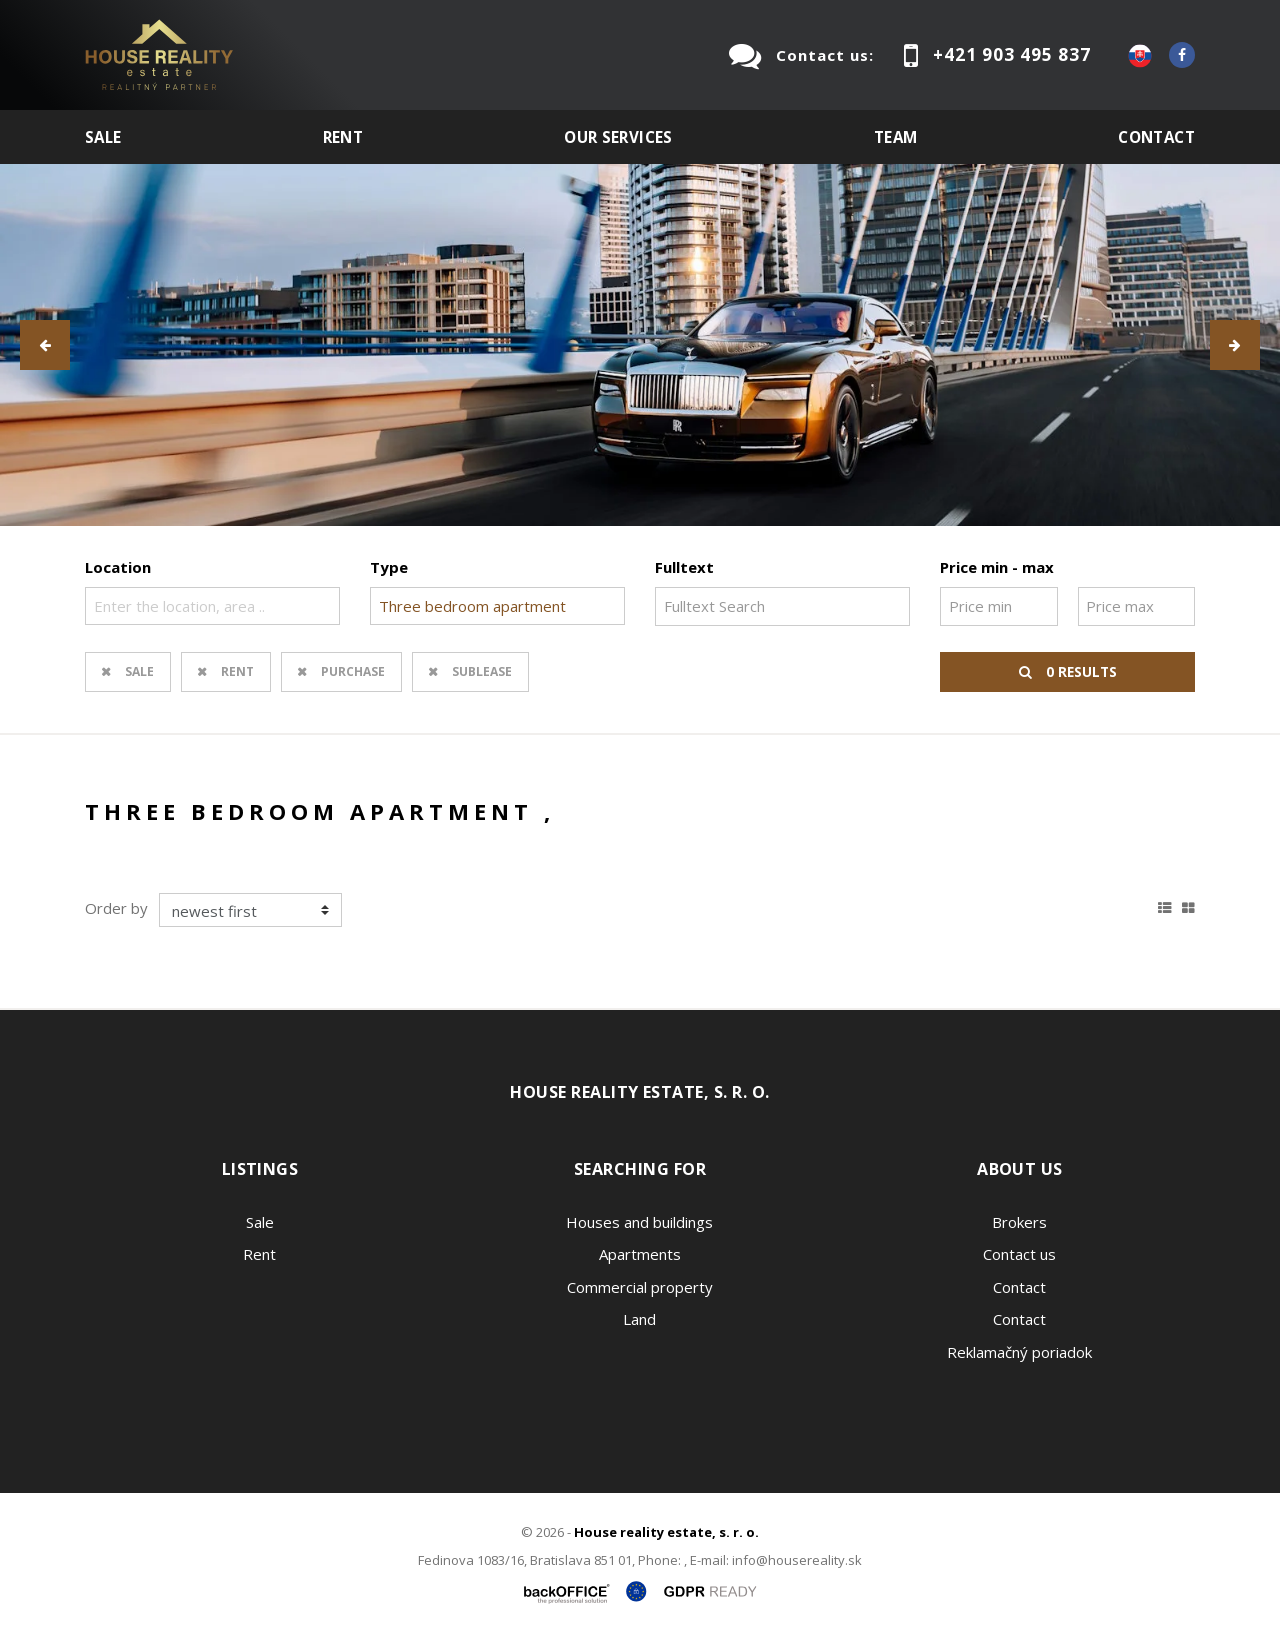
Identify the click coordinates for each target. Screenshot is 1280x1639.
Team (896, 137)
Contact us (1019, 1254)
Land (639, 1319)
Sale (103, 137)
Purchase (353, 671)
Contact (1156, 137)
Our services (618, 137)
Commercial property (640, 1287)
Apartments (640, 1254)
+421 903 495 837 (1012, 54)
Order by (116, 908)
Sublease (482, 671)
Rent (343, 137)
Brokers (1019, 1222)
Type (389, 567)
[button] (45, 345)
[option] (640, 345)
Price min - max (997, 567)
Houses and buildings (639, 1222)
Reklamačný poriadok (1019, 1352)
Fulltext (684, 567)
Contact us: (825, 55)
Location (118, 567)
